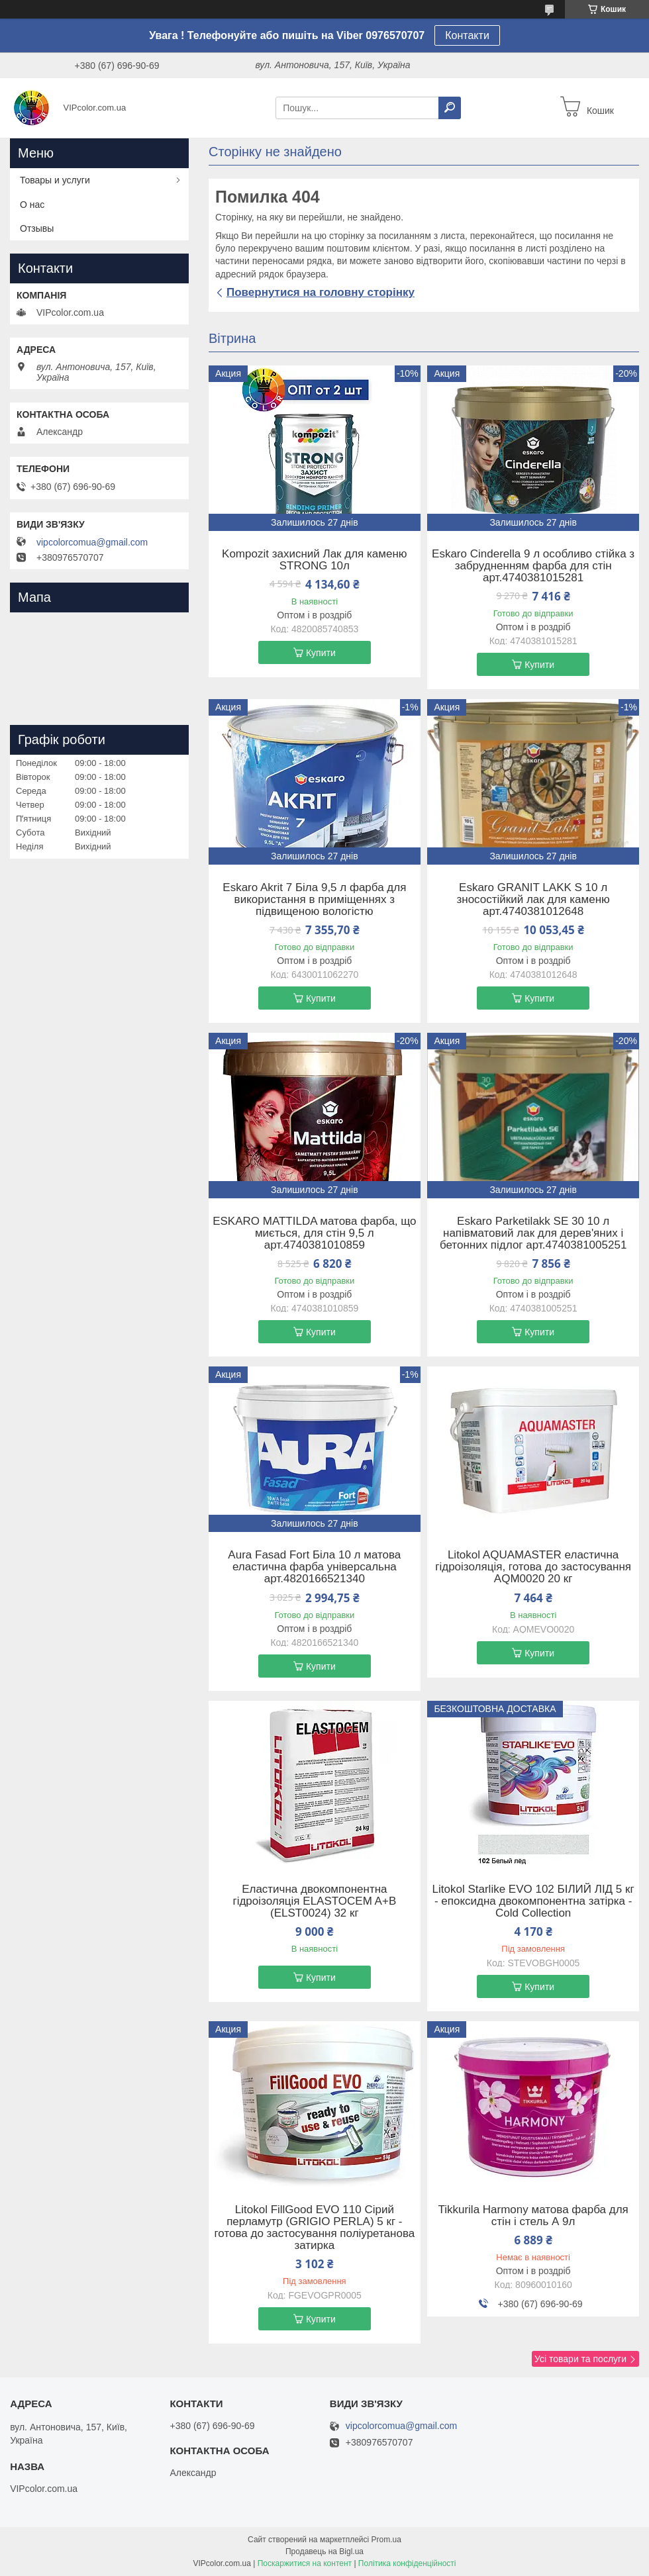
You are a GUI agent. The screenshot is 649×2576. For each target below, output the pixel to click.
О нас (32, 204)
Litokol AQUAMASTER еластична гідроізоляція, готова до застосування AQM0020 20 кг (533, 1567)
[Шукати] (449, 108)
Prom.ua (386, 2539)
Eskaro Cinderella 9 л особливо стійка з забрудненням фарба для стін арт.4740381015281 (533, 566)
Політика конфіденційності (407, 2563)
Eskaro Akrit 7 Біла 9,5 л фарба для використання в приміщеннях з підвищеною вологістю (314, 900)
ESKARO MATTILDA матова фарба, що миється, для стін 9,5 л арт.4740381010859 (314, 1233)
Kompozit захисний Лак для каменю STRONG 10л (314, 560)
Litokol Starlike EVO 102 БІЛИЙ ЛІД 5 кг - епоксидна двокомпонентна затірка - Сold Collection (533, 1901)
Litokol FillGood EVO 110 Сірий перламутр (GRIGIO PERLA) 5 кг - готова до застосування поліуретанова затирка (314, 2228)
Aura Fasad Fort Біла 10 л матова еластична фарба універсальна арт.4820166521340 (314, 1567)
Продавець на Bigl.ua (324, 2551)
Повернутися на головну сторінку (320, 292)
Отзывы (37, 228)
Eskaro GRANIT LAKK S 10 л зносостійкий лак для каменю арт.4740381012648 (532, 900)
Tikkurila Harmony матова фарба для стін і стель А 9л (533, 2216)
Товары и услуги (55, 180)
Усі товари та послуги (580, 2359)
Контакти (467, 35)
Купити (321, 652)
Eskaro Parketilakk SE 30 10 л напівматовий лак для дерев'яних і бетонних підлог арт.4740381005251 (533, 1233)
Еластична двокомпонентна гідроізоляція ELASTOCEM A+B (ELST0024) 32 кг (314, 1901)
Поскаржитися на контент (305, 2563)
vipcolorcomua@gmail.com (92, 542)
